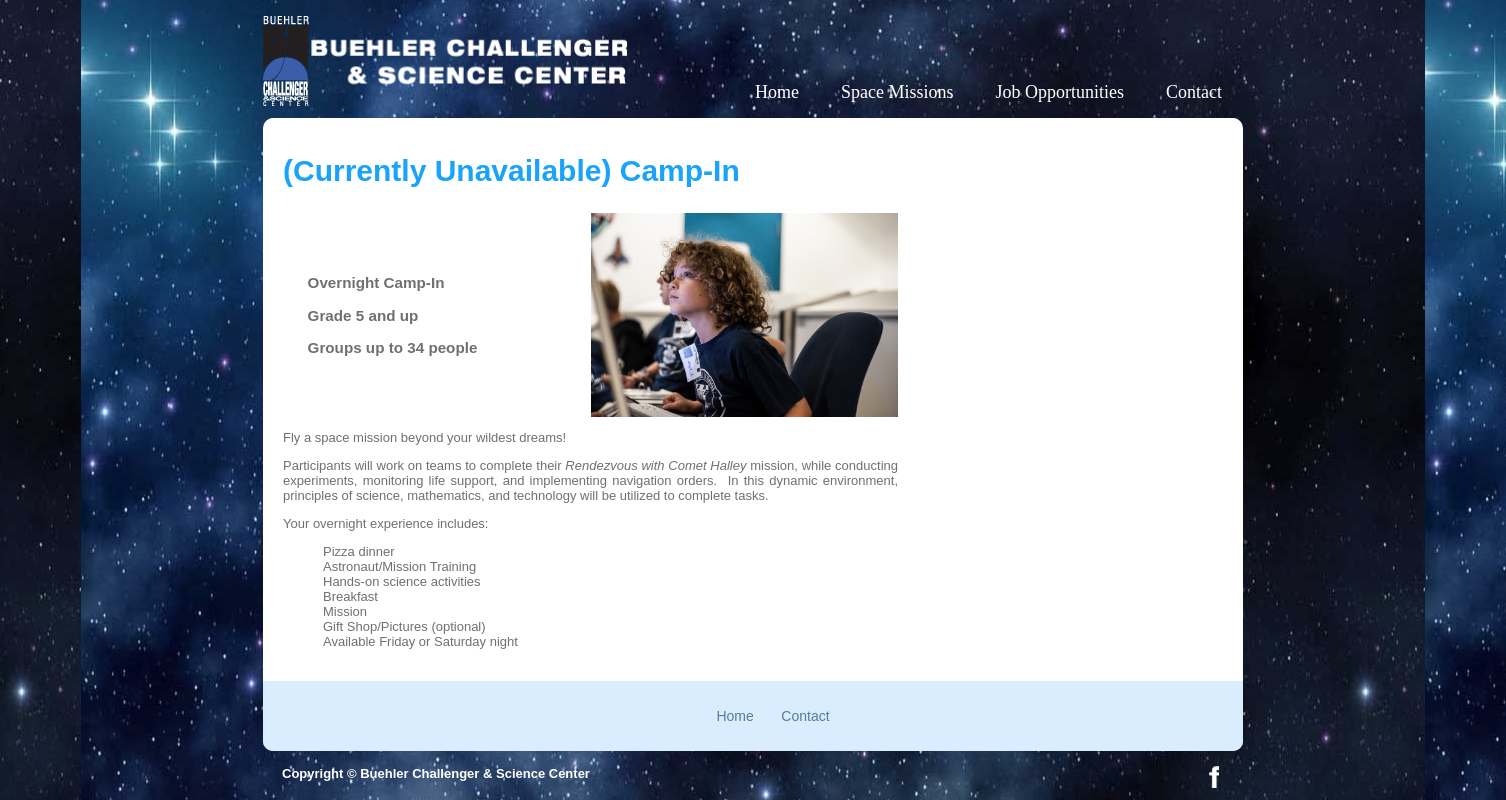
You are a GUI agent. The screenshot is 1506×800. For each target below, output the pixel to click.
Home (777, 92)
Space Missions (897, 92)
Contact (1194, 92)
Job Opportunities (1060, 92)
